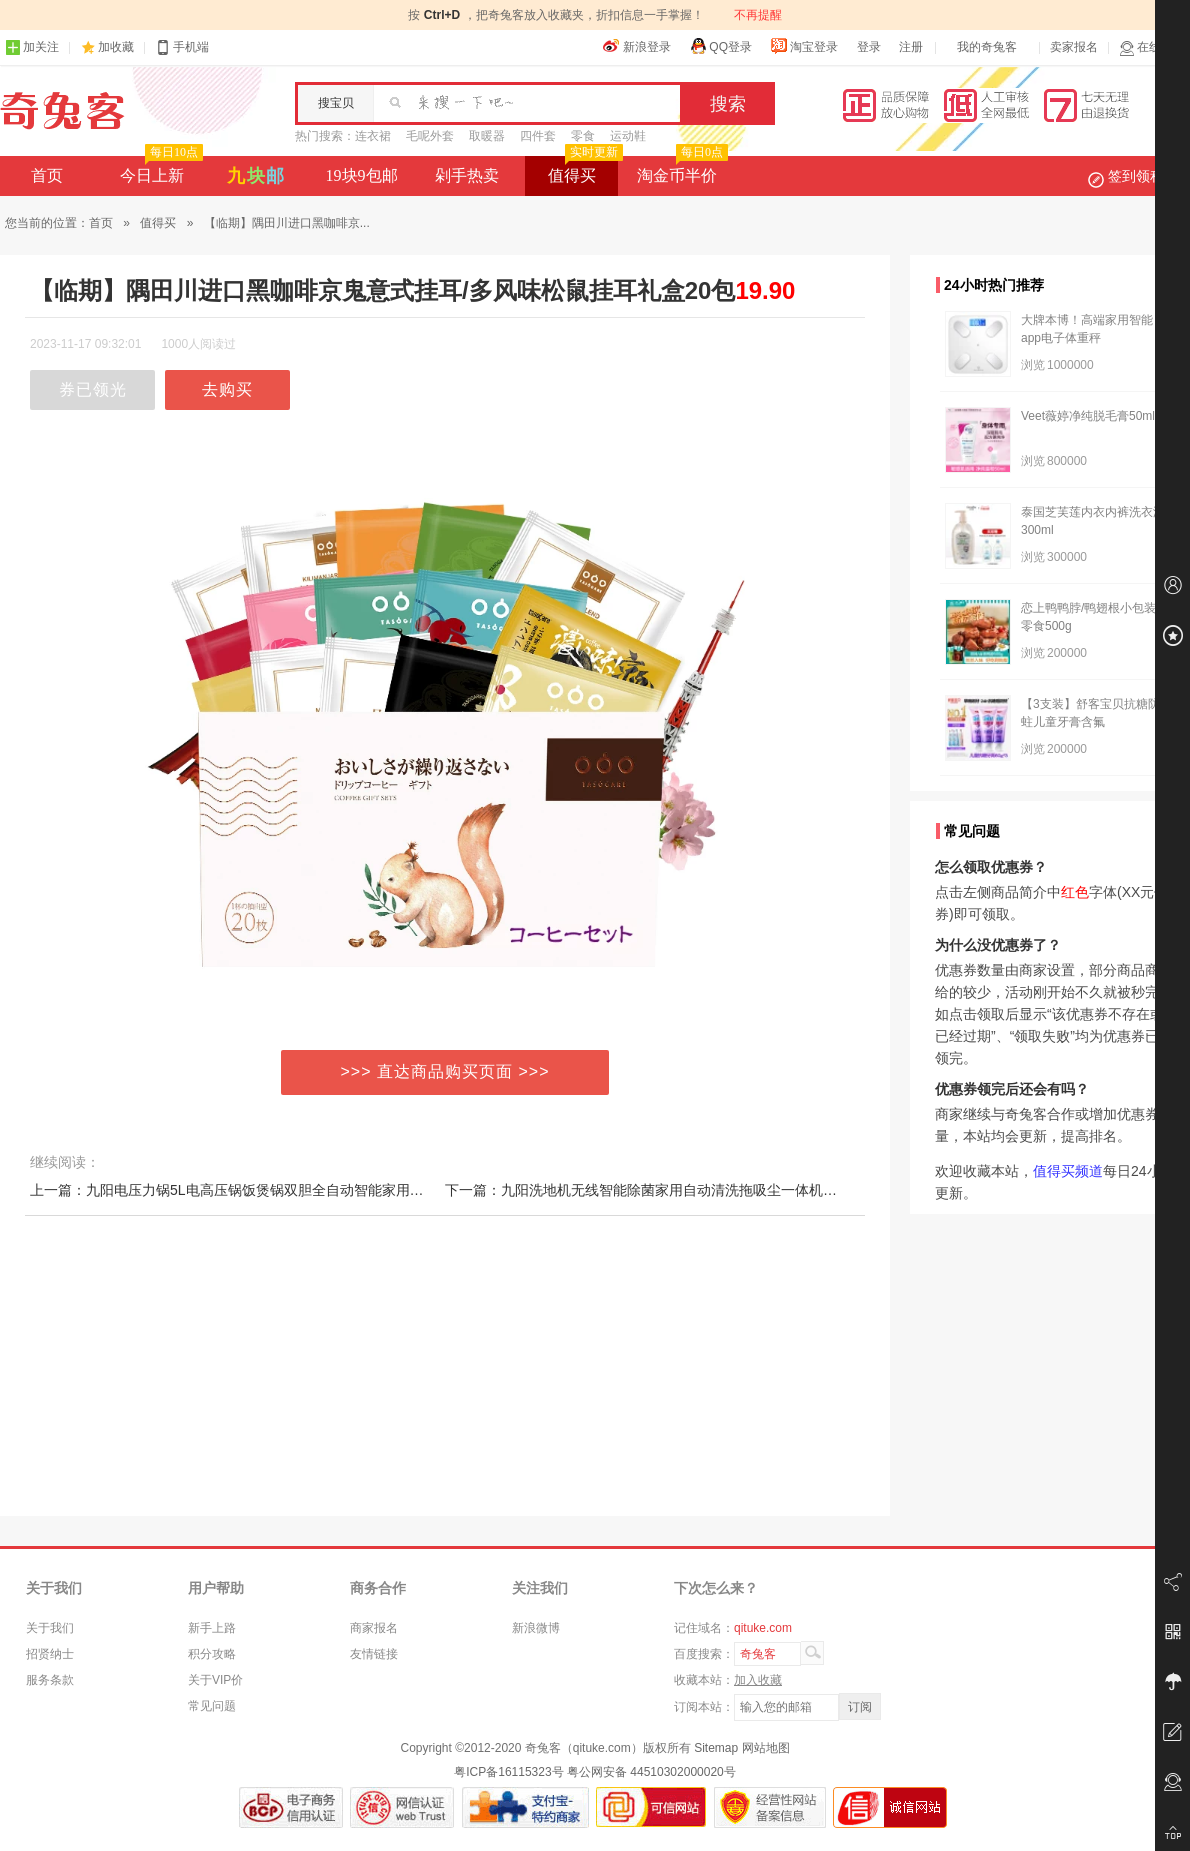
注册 (911, 47)
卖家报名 (1074, 47)
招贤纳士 (50, 1654)
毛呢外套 (430, 136)
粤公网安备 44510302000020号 (651, 1772)
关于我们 (50, 1628)
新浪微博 (536, 1628)
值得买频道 (1068, 1171)
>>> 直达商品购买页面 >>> (445, 1071)
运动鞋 (628, 136)
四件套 (538, 136)
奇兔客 (62, 111)
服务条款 (50, 1680)
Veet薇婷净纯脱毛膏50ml (1088, 416)
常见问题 (212, 1706)
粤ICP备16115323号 (508, 1772)
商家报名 (374, 1628)
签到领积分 (1136, 176)
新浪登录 (637, 46)
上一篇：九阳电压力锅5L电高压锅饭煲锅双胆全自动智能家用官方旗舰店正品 (269, 1190)
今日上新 (159, 170)
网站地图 (766, 1748)
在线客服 (1152, 47)
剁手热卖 (467, 175)
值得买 (583, 170)
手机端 (182, 47)
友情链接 (374, 1654)
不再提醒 (758, 15)
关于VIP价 (215, 1680)
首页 (47, 175)
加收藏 (116, 47)
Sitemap (716, 1748)
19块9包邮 (362, 175)
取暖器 (487, 136)
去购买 (227, 389)
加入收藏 (758, 1680)
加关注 (32, 47)
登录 (869, 47)
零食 (583, 136)
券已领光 (93, 389)
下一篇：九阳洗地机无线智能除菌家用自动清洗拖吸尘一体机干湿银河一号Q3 (685, 1190)
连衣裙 (373, 136)
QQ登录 (720, 46)
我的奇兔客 (987, 47)
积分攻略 (212, 1654)
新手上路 (212, 1628)
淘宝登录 (804, 46)
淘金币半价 (680, 170)
